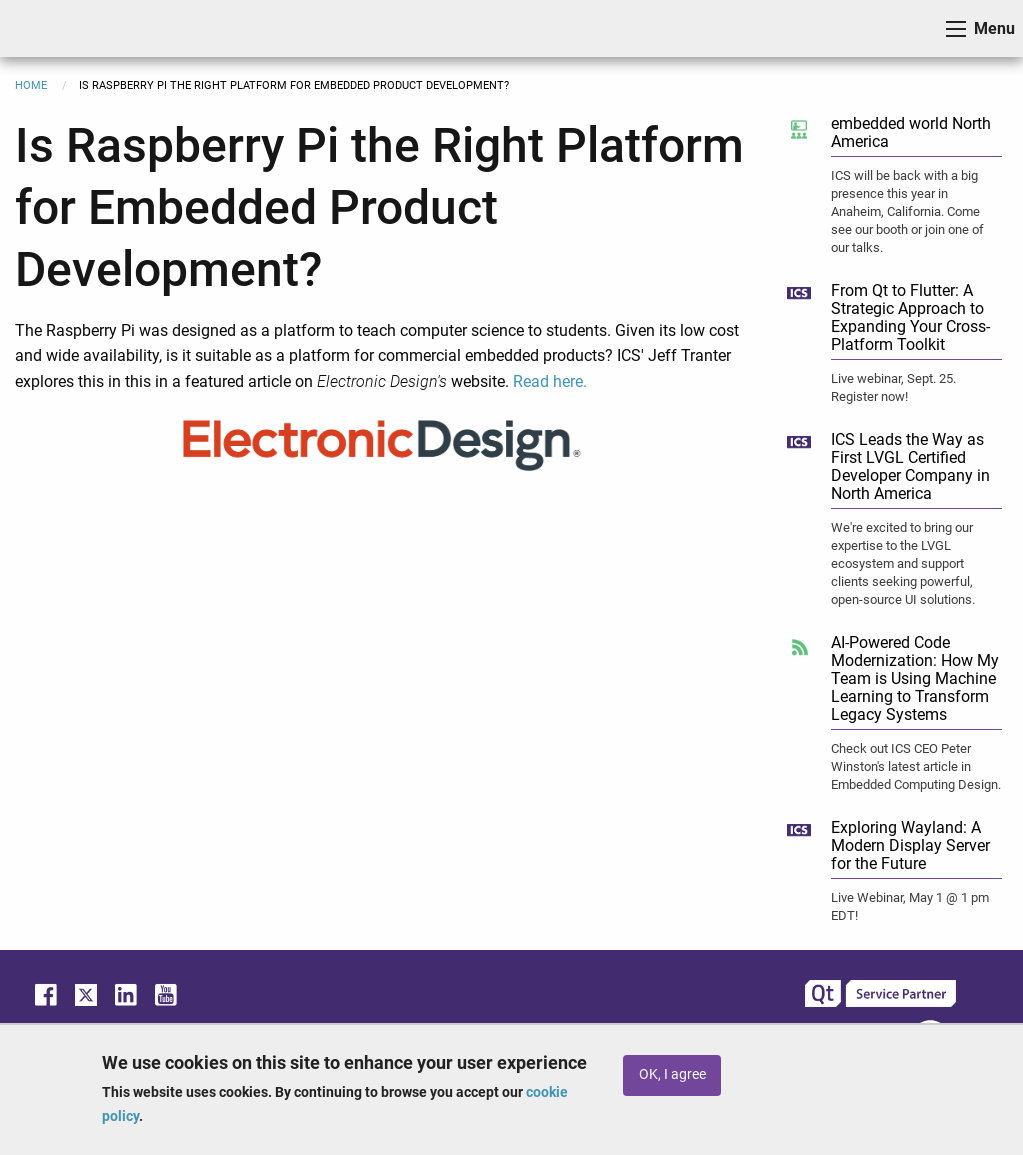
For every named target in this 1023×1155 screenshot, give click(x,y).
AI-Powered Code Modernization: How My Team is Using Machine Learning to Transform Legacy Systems (915, 678)
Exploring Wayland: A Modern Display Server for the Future (910, 845)
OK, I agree (672, 1074)
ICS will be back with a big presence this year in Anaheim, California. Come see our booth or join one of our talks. (907, 211)
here (568, 381)
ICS (46, 28)
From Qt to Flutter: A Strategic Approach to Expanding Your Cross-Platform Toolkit (910, 317)
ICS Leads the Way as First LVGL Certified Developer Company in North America (910, 466)
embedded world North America (911, 132)
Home (31, 85)
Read (533, 381)
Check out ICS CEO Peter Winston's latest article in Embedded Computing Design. (916, 766)
